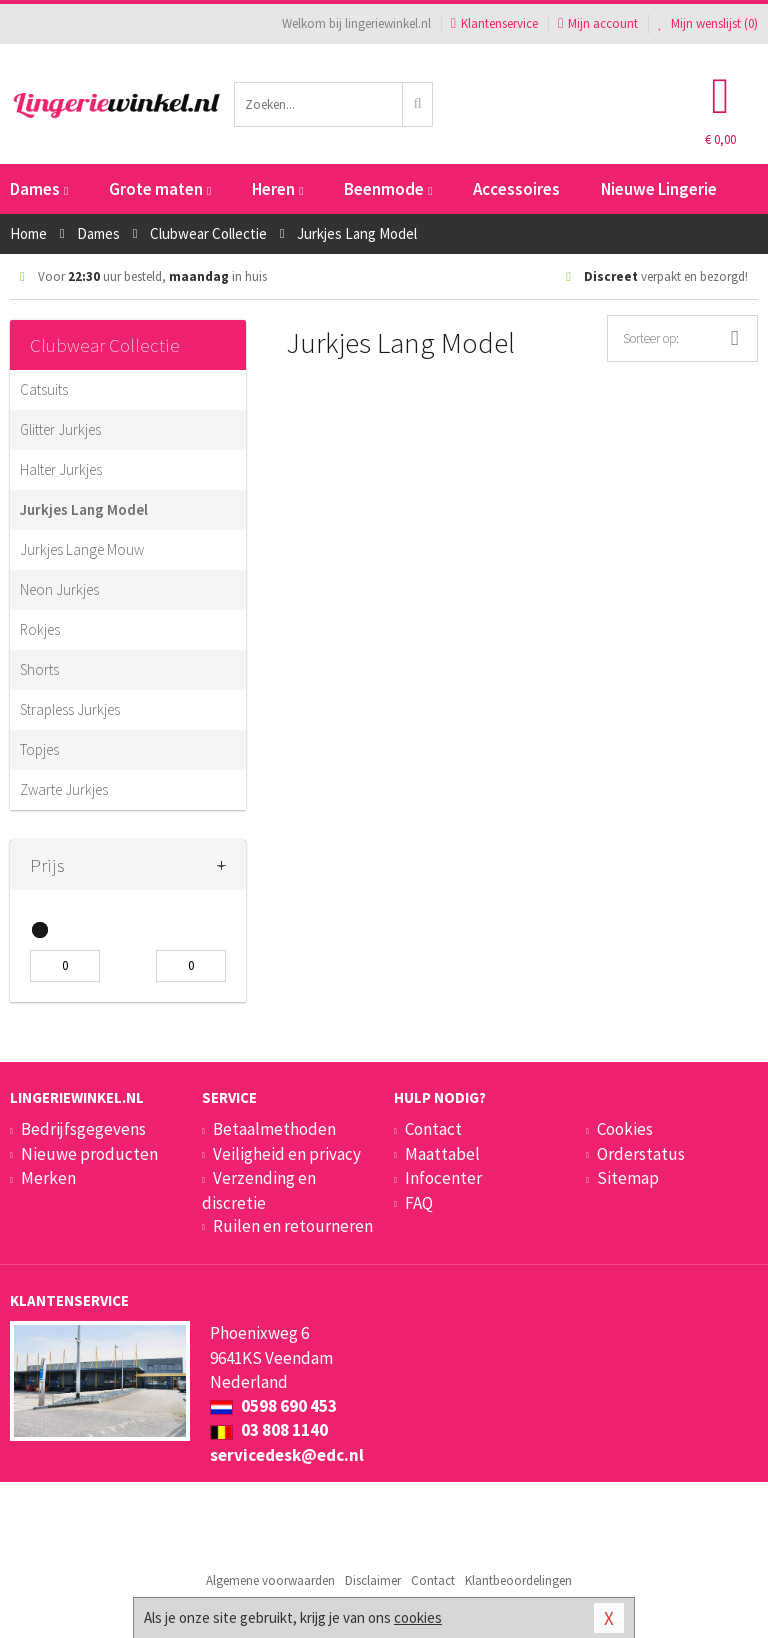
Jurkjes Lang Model (84, 509)
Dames (39, 189)
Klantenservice (494, 23)
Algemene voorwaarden (270, 1580)
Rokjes (40, 629)
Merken (48, 1178)
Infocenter (443, 1178)
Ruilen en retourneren (293, 1226)
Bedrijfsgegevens (83, 1129)
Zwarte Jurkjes (64, 789)
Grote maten (160, 189)
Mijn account (598, 23)
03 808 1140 (269, 1430)
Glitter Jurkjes (60, 429)
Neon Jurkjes (59, 589)
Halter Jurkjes (61, 469)
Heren (277, 189)
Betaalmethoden (274, 1129)
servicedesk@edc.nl (287, 1455)
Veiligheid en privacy (287, 1154)
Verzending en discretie (259, 1190)
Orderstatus (641, 1154)
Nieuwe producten (89, 1154)
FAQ (419, 1203)
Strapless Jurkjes (70, 709)
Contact (433, 1129)
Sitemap (628, 1178)
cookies (418, 1617)
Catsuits (44, 389)
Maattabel (442, 1154)
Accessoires (516, 189)
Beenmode (388, 189)
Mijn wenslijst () (708, 23)
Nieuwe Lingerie (659, 189)
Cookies (625, 1129)
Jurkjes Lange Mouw (82, 549)
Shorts (39, 669)
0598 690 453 (273, 1406)
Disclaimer (373, 1580)
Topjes (39, 749)
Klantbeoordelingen (518, 1580)
